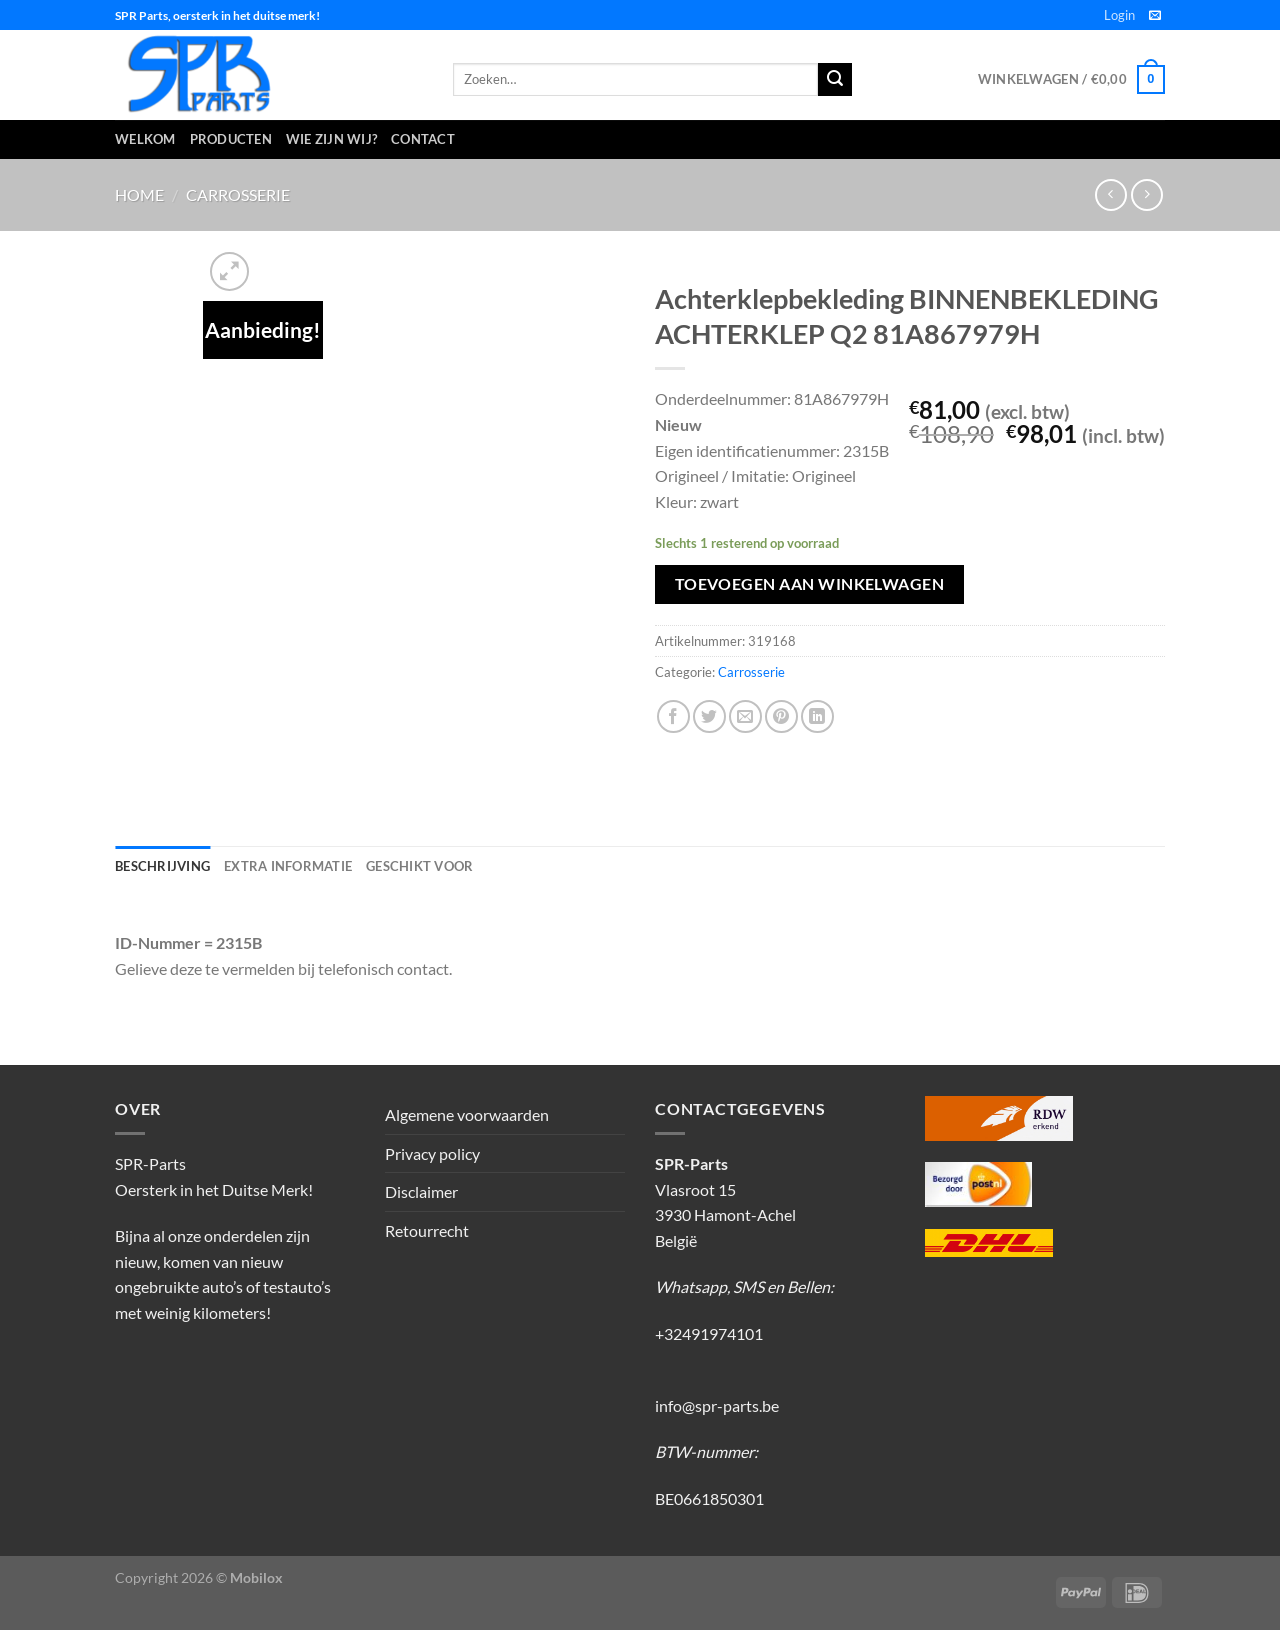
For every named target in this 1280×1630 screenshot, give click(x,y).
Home (139, 194)
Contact (423, 139)
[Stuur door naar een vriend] (745, 716)
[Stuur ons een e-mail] (1155, 16)
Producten (231, 139)
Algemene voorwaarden (467, 1114)
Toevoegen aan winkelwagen (810, 584)
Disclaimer (421, 1191)
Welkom (145, 139)
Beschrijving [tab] (162, 866)
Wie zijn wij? (331, 139)
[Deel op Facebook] (673, 716)
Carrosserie (238, 194)
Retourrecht (427, 1230)
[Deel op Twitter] (709, 716)
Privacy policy (432, 1153)
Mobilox (256, 1577)
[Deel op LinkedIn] (817, 716)
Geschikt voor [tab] (419, 866)
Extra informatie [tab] (288, 866)
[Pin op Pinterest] (781, 716)
